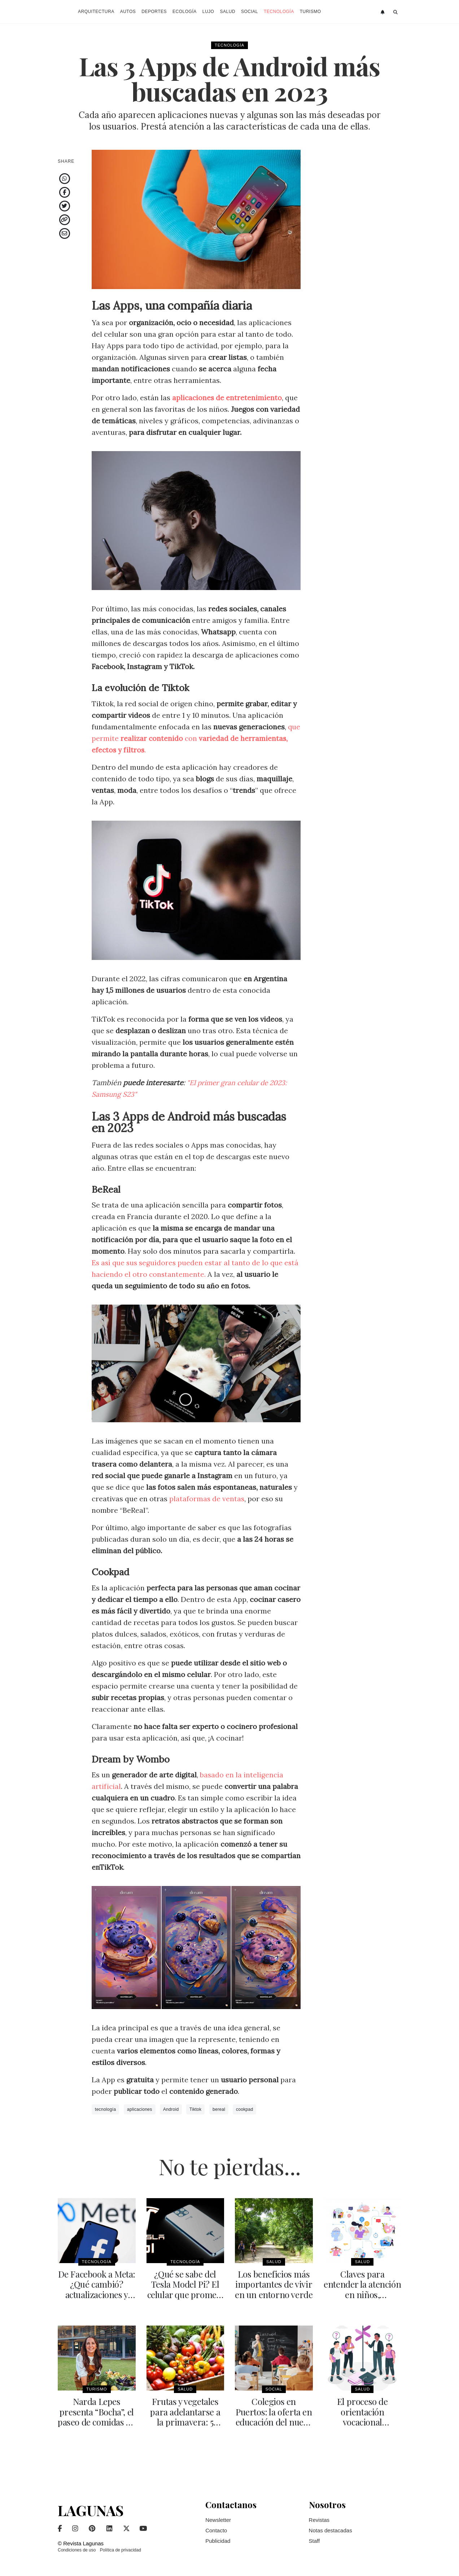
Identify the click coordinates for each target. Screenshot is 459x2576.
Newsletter (218, 2519)
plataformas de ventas (207, 1498)
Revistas (319, 2519)
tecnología (105, 2109)
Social (249, 11)
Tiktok (195, 2109)
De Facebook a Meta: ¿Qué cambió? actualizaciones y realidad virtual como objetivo (96, 2294)
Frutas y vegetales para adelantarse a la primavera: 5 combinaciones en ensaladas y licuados (185, 2421)
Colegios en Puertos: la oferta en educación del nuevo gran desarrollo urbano (273, 2421)
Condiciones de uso (77, 2548)
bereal (219, 2109)
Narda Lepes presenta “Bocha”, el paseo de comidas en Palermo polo (96, 2416)
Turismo (310, 11)
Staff (314, 2540)
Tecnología (279, 11)
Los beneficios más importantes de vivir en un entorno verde (273, 2284)
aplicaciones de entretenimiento (227, 397)
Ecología (184, 11)
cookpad (244, 2109)
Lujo (208, 11)
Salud (227, 11)
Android (171, 2109)
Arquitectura (96, 11)
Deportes (154, 11)
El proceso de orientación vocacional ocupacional (362, 2416)
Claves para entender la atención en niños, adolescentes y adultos (362, 2294)
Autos (128, 11)
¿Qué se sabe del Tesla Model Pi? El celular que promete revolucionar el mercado (185, 2294)
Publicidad (217, 2540)
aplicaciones (139, 2109)
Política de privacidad (120, 2548)
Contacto (216, 2529)
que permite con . (196, 738)
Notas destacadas (330, 2529)
